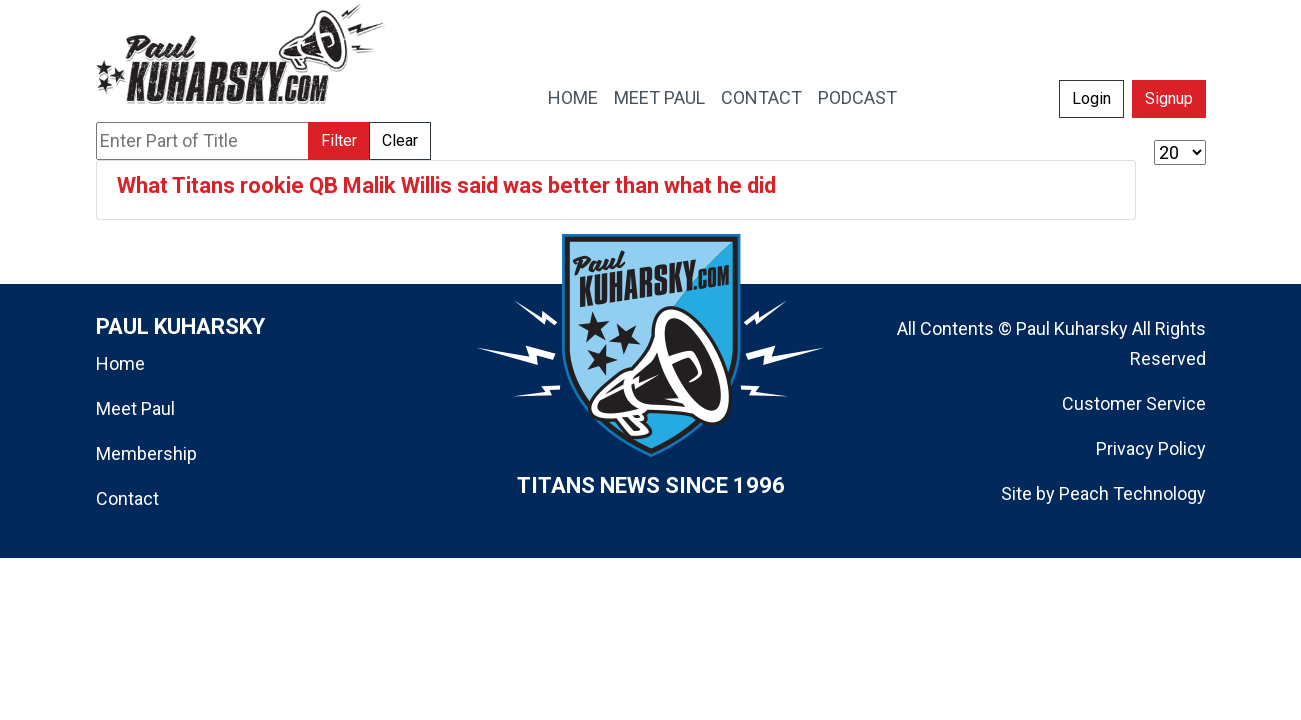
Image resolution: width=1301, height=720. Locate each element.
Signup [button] (1169, 98)
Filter (339, 140)
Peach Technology (1132, 493)
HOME (573, 97)
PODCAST (857, 97)
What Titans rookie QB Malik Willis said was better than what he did (446, 185)
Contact (127, 498)
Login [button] (1091, 98)
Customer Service (1134, 403)
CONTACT (761, 97)
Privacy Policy (1151, 448)
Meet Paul (135, 408)
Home (120, 363)
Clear (400, 140)
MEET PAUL (659, 97)
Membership (146, 453)
